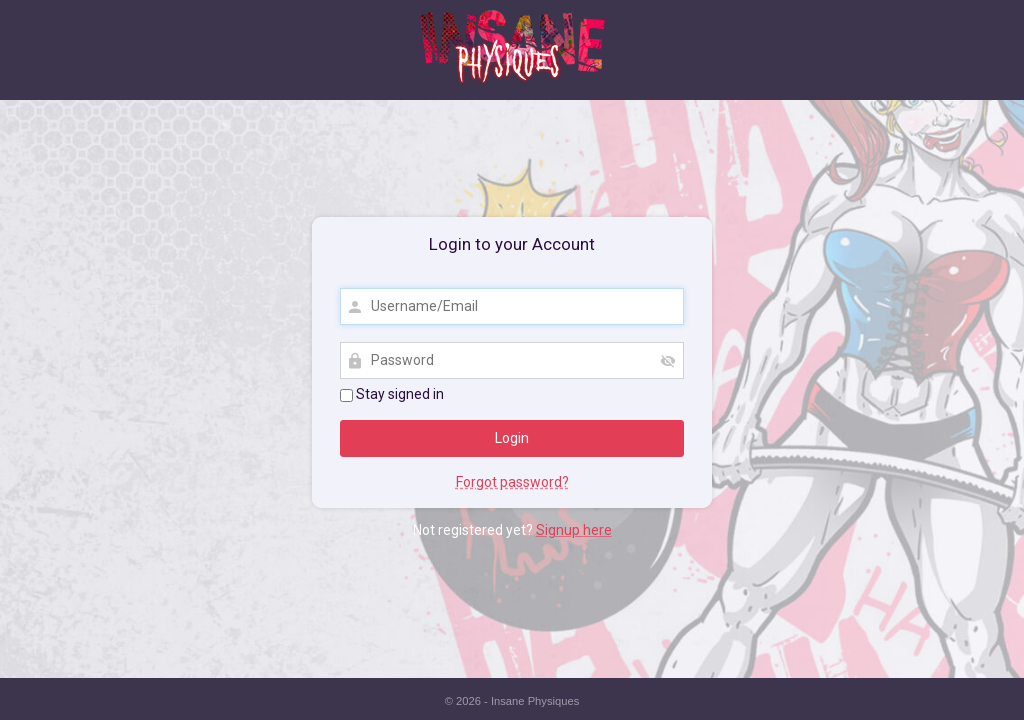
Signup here (574, 530)
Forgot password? (512, 482)
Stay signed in (392, 394)
